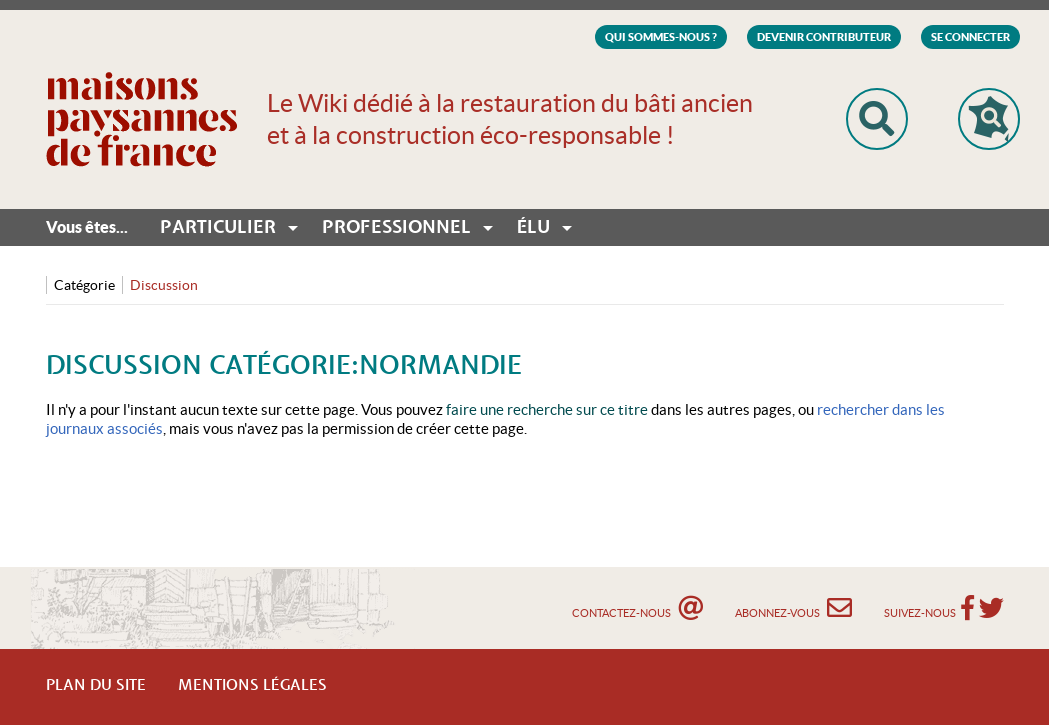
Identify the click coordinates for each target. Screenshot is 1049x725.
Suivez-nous (920, 613)
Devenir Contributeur (824, 37)
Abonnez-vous (793, 607)
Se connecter (970, 37)
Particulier (218, 228)
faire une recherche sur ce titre (547, 409)
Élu (533, 228)
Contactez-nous (637, 607)
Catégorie (84, 285)
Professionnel (396, 228)
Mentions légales (252, 686)
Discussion (164, 285)
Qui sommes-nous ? (661, 37)
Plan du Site (96, 686)
